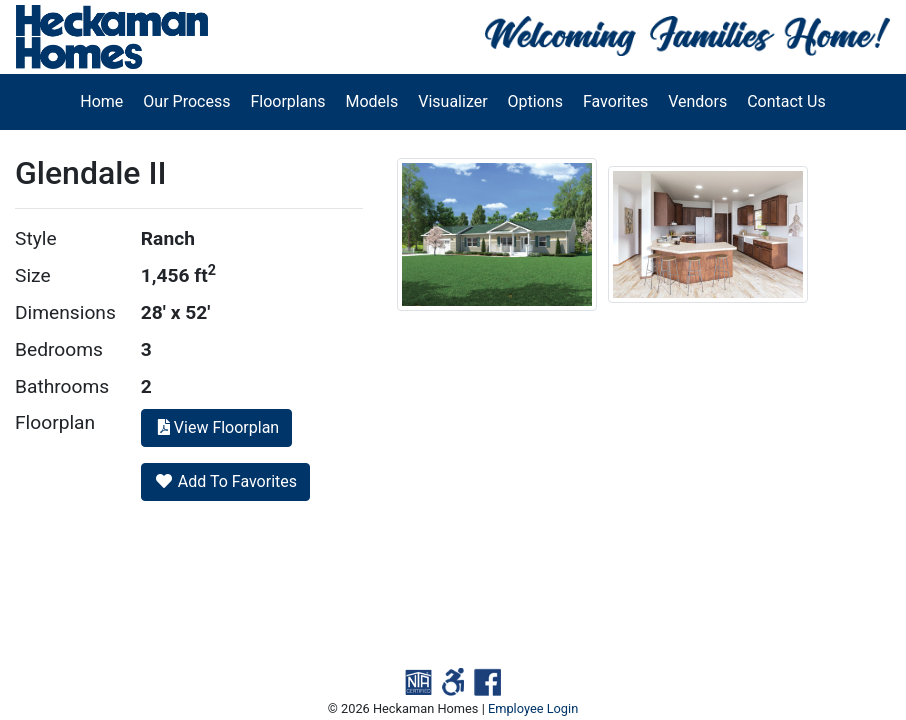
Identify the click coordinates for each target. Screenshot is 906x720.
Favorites (615, 101)
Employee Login (533, 708)
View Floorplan (216, 427)
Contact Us (786, 101)
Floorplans (287, 101)
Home (101, 101)
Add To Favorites (225, 481)
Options (535, 101)
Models (372, 101)
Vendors (697, 101)
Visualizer (452, 101)
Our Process (186, 101)
